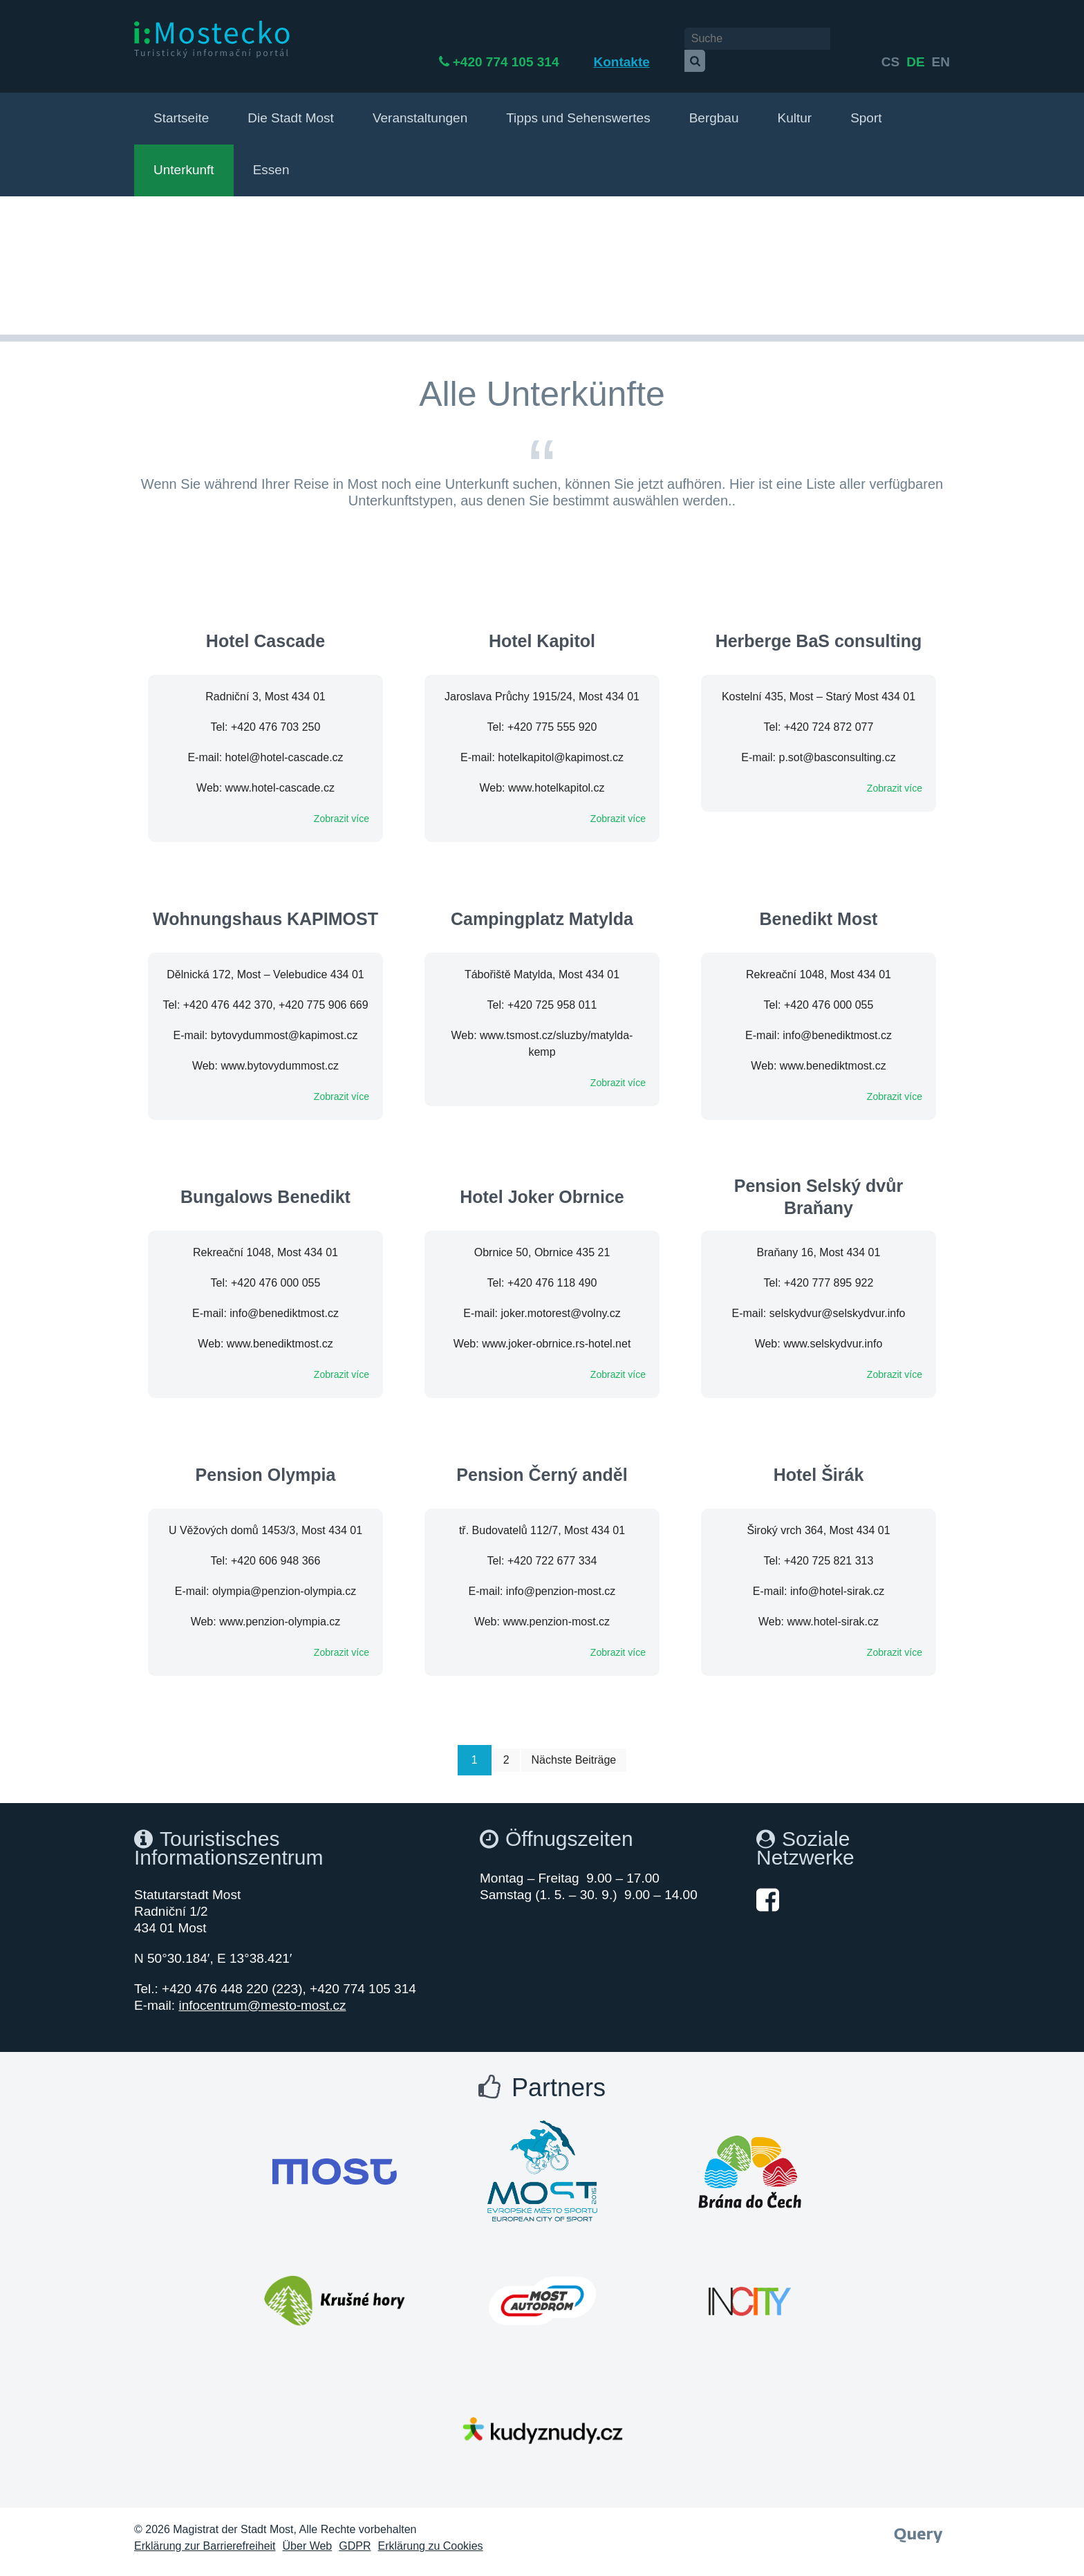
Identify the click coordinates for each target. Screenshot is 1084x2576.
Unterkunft (183, 156)
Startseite (181, 104)
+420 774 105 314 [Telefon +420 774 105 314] (542, 39)
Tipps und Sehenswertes (578, 104)
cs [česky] (890, 39)
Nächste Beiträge (574, 1747)
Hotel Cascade (265, 627)
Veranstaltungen (420, 104)
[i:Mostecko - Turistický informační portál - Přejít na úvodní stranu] (213, 39)
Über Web (308, 2533)
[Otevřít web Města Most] (334, 2158)
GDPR (355, 2533)
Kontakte (658, 39)
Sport (865, 104)
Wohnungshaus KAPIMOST (265, 905)
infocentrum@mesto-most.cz (262, 1992)
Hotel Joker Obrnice (542, 1183)
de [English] (915, 39)
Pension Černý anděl (541, 1461)
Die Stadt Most (290, 104)
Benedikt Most (819, 905)
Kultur (794, 104)
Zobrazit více (341, 805)
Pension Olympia (266, 1461)
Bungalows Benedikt (265, 1183)
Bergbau (714, 104)
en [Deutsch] (941, 39)
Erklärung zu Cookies (430, 2533)
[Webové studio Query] (918, 2518)
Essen (271, 156)
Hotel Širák (819, 1461)
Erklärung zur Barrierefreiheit (205, 2533)
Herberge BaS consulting (819, 627)
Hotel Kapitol (542, 627)
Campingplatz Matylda (542, 905)
